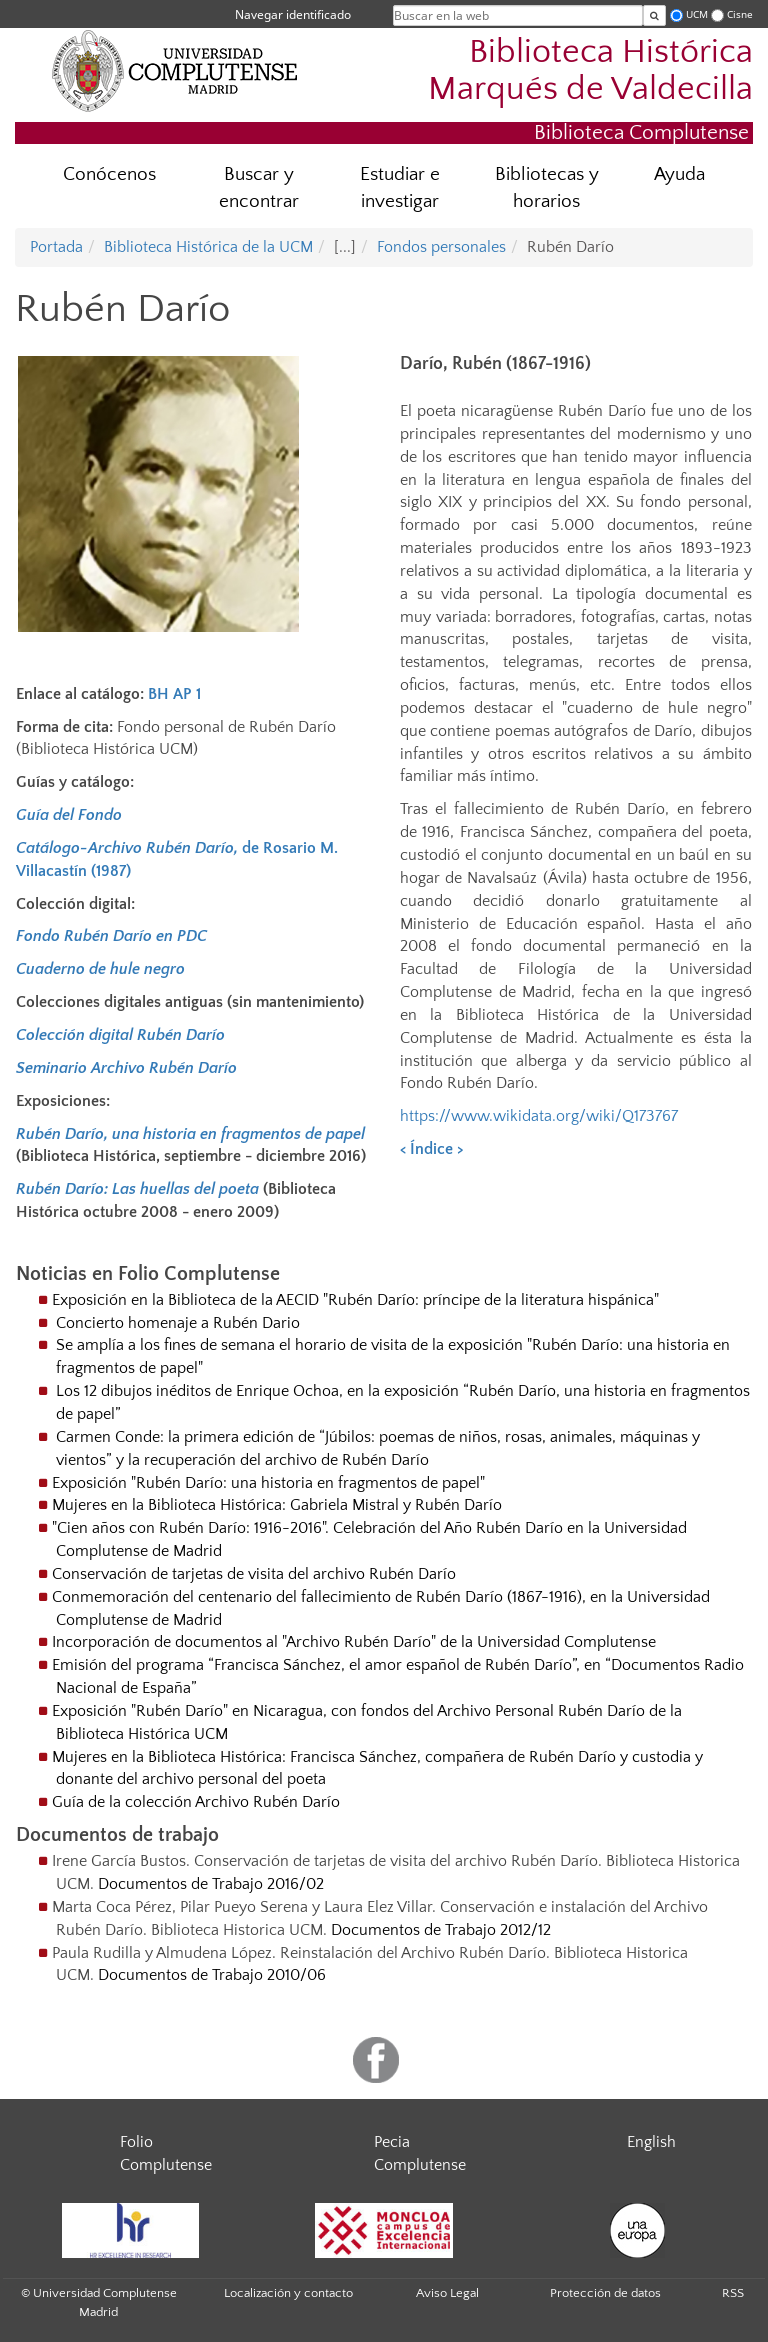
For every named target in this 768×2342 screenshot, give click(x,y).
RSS (733, 2293)
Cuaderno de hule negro (100, 969)
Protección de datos (605, 2293)
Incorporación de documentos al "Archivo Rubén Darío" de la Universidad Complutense (354, 1642)
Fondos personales (441, 247)
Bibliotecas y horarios (547, 188)
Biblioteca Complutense (641, 132)
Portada (56, 247)
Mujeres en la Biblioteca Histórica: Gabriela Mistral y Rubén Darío (277, 1505)
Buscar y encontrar (259, 188)
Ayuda (679, 174)
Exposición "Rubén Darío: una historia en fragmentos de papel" (268, 1483)
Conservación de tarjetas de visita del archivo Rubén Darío (254, 1574)
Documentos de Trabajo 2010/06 (212, 1975)
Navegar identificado (293, 14)
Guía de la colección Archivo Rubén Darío (196, 1802)
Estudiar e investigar (400, 188)
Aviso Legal (447, 2293)
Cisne (740, 14)
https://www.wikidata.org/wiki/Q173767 (539, 1116)
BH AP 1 (174, 694)
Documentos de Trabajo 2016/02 (211, 1884)
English (651, 2142)
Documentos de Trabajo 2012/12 (441, 1930)
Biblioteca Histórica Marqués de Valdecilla (590, 71)
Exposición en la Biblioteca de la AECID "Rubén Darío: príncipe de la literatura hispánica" (355, 1300)
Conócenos (109, 174)
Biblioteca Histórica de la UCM (208, 247)
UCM (697, 14)
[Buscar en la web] (654, 15)
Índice (431, 1149)
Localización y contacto (288, 2293)
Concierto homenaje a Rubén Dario (178, 1323)
